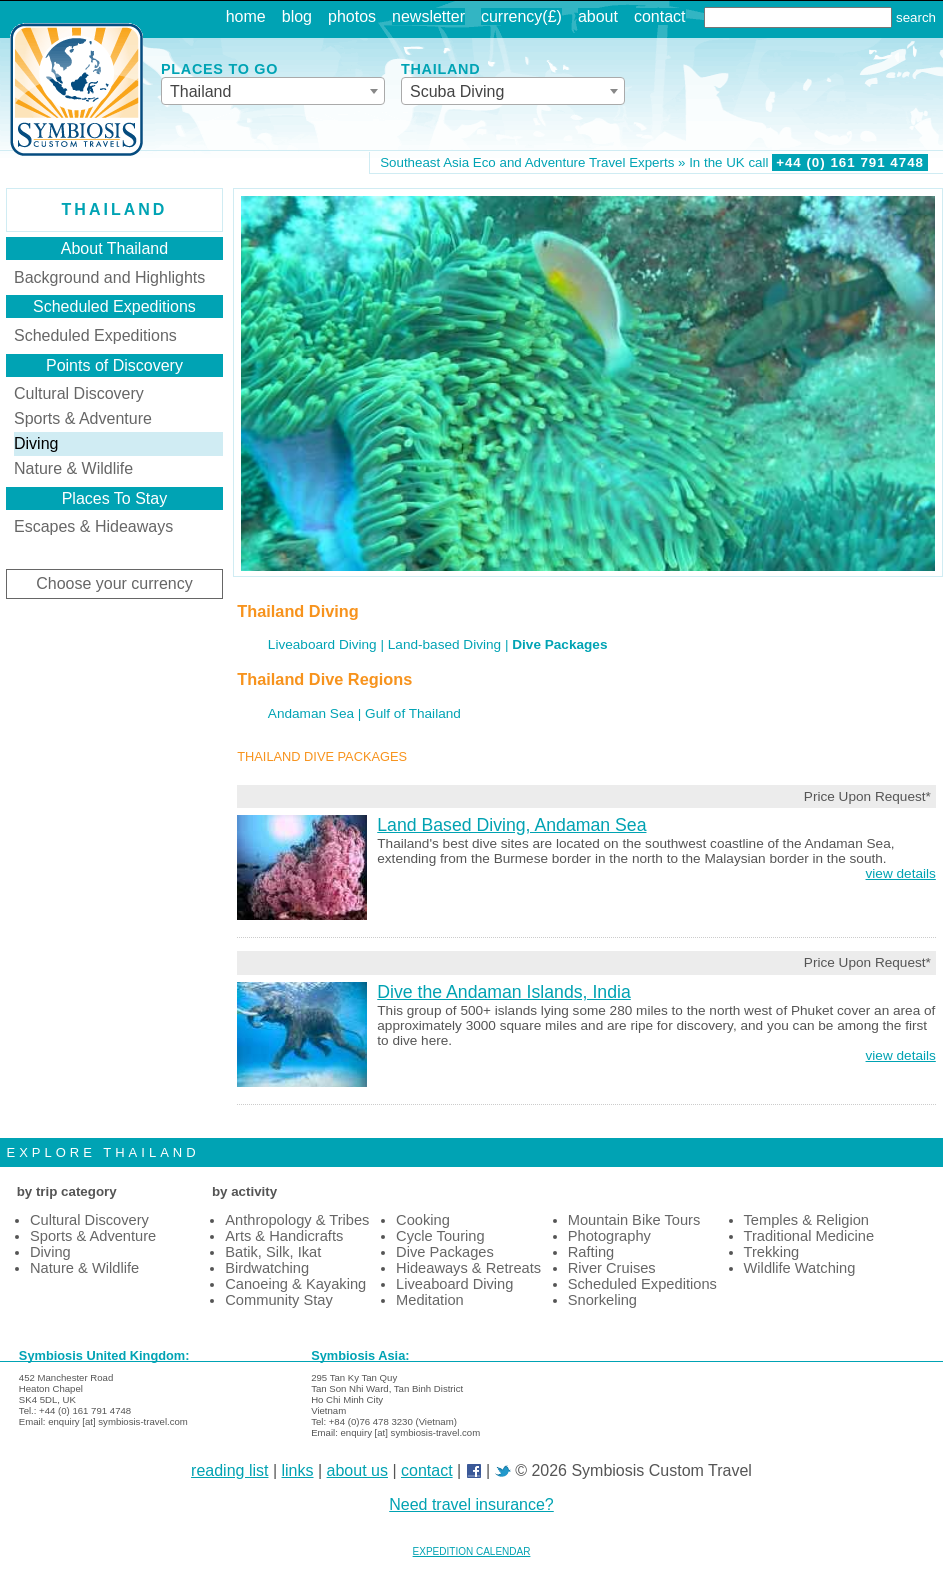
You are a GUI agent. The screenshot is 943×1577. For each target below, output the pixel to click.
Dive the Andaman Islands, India (503, 992)
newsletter (428, 16)
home (246, 16)
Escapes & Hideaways (93, 526)
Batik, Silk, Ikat (273, 1252)
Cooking (423, 1220)
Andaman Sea (311, 713)
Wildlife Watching (800, 1268)
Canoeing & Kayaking (295, 1284)
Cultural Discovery (79, 393)
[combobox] (273, 91)
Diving (50, 1252)
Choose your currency (114, 583)
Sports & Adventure (83, 418)
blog (297, 16)
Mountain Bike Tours (634, 1220)
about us (357, 1470)
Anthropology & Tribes (297, 1220)
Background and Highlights (109, 277)
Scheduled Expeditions (95, 335)
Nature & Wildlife (73, 468)
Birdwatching (267, 1268)
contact (660, 16)
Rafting (591, 1252)
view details (901, 873)
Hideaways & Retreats (468, 1268)
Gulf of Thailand (413, 713)
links (298, 1470)
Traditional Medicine (809, 1236)
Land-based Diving (444, 644)
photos (352, 16)
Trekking (772, 1252)
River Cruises (612, 1268)
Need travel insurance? (471, 1504)
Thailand (115, 209)
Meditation (430, 1300)
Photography (609, 1236)
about (598, 16)
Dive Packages (445, 1252)
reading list (229, 1470)
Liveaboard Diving (322, 644)
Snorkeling (602, 1300)
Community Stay (279, 1300)
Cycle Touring (440, 1236)
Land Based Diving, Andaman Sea (511, 825)
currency (511, 16)
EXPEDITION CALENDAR (472, 1551)
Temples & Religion (806, 1220)
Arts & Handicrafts (284, 1236)
